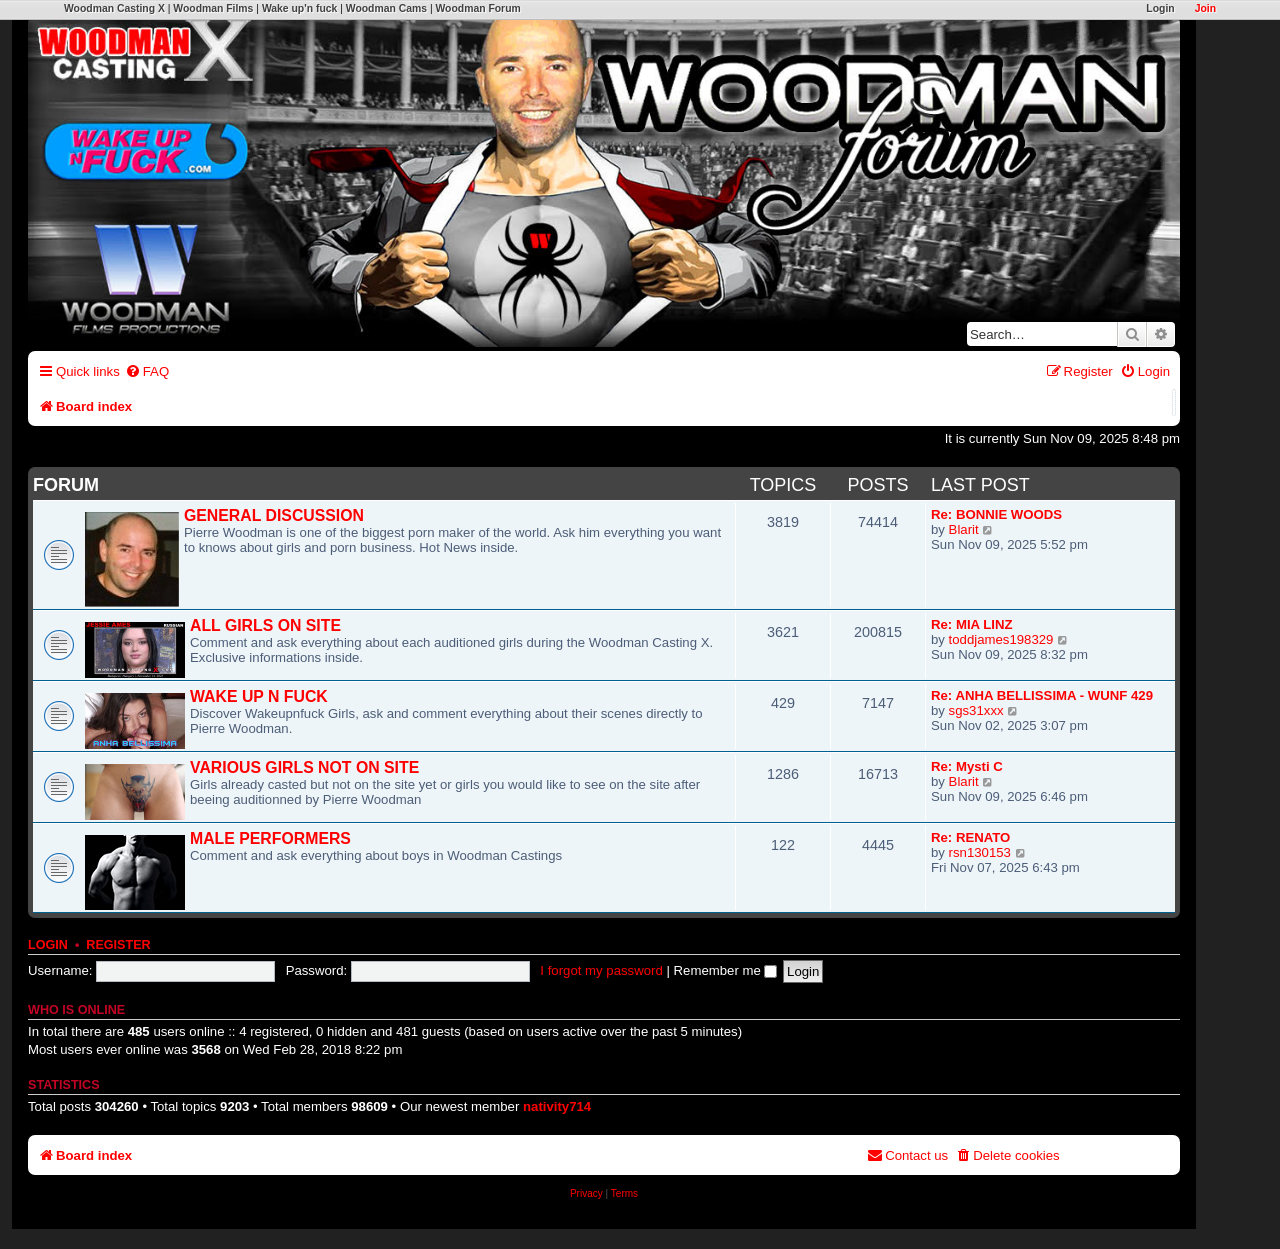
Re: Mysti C (967, 766)
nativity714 (557, 1106)
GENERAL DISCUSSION (274, 515)
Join (1205, 8)
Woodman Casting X (114, 8)
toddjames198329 (1001, 639)
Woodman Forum (477, 8)
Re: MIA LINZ (972, 624)
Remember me (726, 970)
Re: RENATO (970, 837)
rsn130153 (980, 852)
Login (1160, 8)
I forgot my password (601, 970)
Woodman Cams (386, 8)
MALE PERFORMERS (270, 838)
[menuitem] (147, 371)
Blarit (964, 529)
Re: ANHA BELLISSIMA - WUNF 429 (1042, 695)
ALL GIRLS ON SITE (265, 625)
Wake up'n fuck (299, 8)
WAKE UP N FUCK (259, 696)
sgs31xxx (976, 710)
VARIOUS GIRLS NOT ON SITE (304, 767)
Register (118, 945)
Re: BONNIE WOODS (996, 514)
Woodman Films (213, 8)
